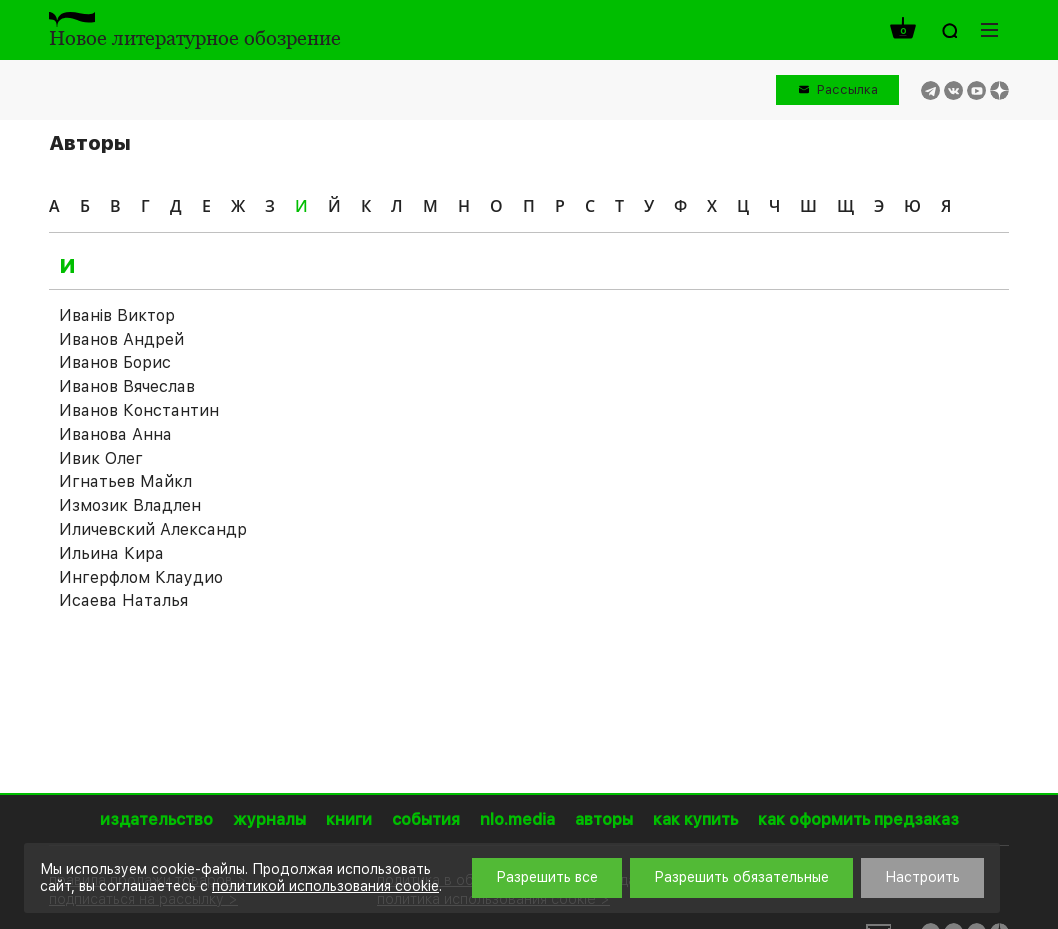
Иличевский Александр (153, 529)
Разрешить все (547, 877)
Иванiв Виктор (117, 315)
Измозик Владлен (130, 505)
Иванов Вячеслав (127, 386)
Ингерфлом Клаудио (141, 577)
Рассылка (847, 89)
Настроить (922, 877)
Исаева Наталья (123, 600)
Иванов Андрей (121, 339)
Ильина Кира (111, 553)
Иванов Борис (115, 362)
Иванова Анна (115, 434)
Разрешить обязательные (741, 877)
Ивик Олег (101, 458)
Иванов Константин (139, 410)
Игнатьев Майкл (125, 481)
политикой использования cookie (325, 886)
